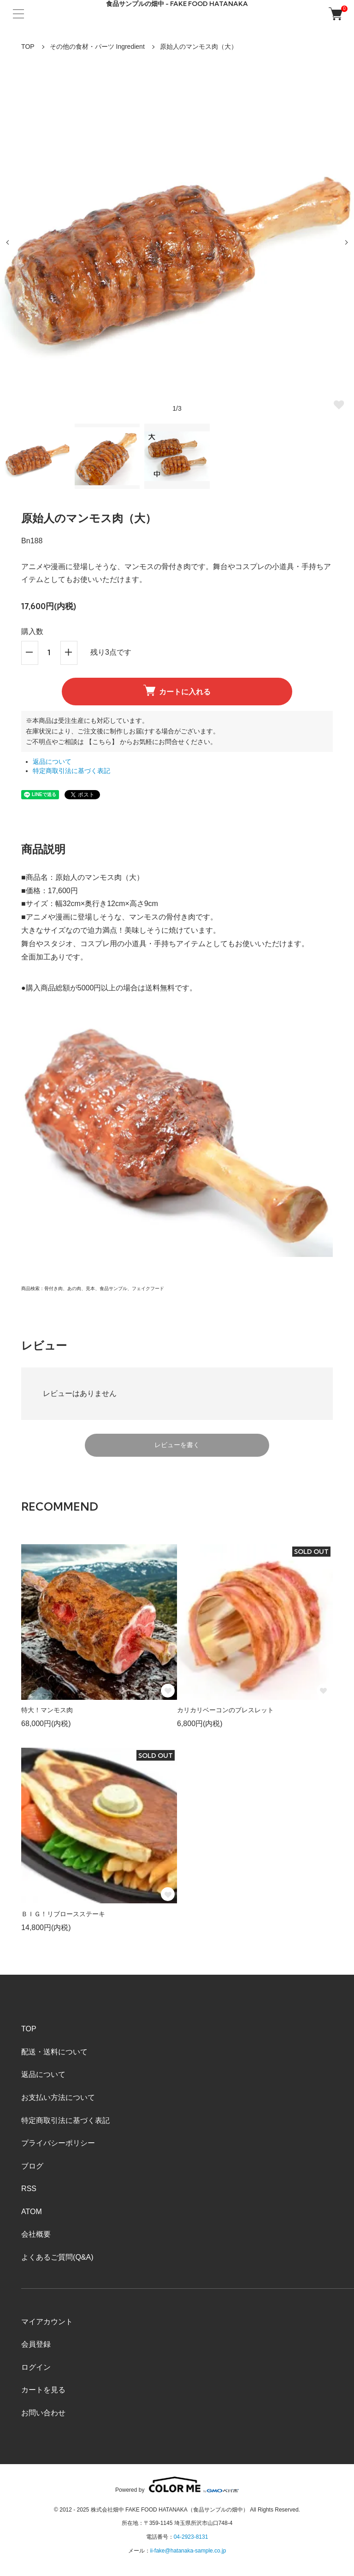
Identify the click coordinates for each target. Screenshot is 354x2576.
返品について (52, 761)
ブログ (32, 2166)
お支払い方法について (58, 2097)
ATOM (31, 2211)
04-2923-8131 (191, 2537)
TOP (28, 46)
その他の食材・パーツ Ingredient (97, 46)
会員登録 (36, 2344)
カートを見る (43, 2390)
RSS (28, 2188)
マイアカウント (47, 2322)
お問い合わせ (43, 2413)
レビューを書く (177, 1444)
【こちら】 (102, 741)
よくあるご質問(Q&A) (57, 2257)
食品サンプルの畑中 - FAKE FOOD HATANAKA (177, 4)
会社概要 (36, 2234)
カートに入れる (177, 690)
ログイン (36, 2367)
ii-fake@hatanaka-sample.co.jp (188, 2550)
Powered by (177, 2485)
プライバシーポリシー (58, 2143)
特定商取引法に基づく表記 (71, 771)
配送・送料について (54, 2052)
